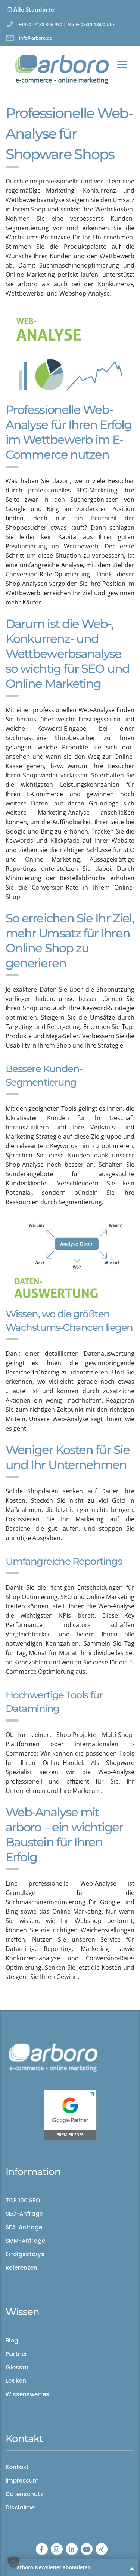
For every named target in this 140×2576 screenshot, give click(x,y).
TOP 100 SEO (23, 2201)
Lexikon (16, 2381)
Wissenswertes (27, 2394)
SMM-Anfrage (25, 2241)
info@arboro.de (35, 38)
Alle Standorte (33, 9)
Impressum (22, 2481)
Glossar (17, 2368)
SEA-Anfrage (24, 2227)
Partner (16, 2354)
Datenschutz (24, 2494)
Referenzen (21, 2268)
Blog (12, 2341)
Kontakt (17, 2467)
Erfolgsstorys (25, 2254)
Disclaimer (21, 2508)
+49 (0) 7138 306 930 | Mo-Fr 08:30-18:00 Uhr (66, 24)
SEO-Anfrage (24, 2214)
